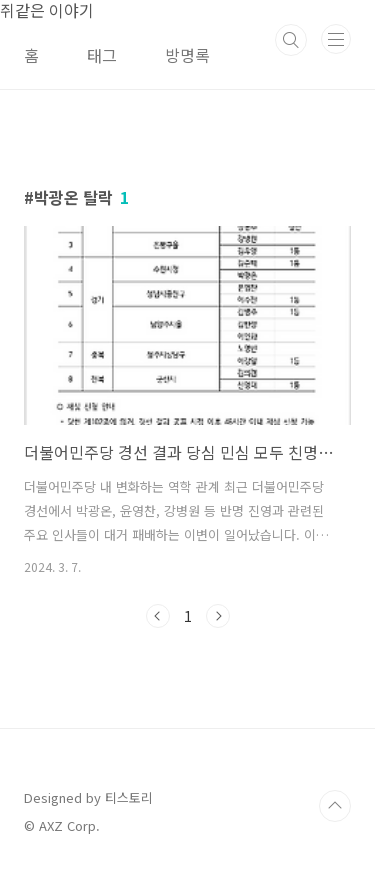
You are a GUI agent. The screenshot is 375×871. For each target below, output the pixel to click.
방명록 (187, 55)
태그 (102, 55)
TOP (335, 806)
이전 (158, 616)
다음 (218, 616)
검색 (291, 40)
